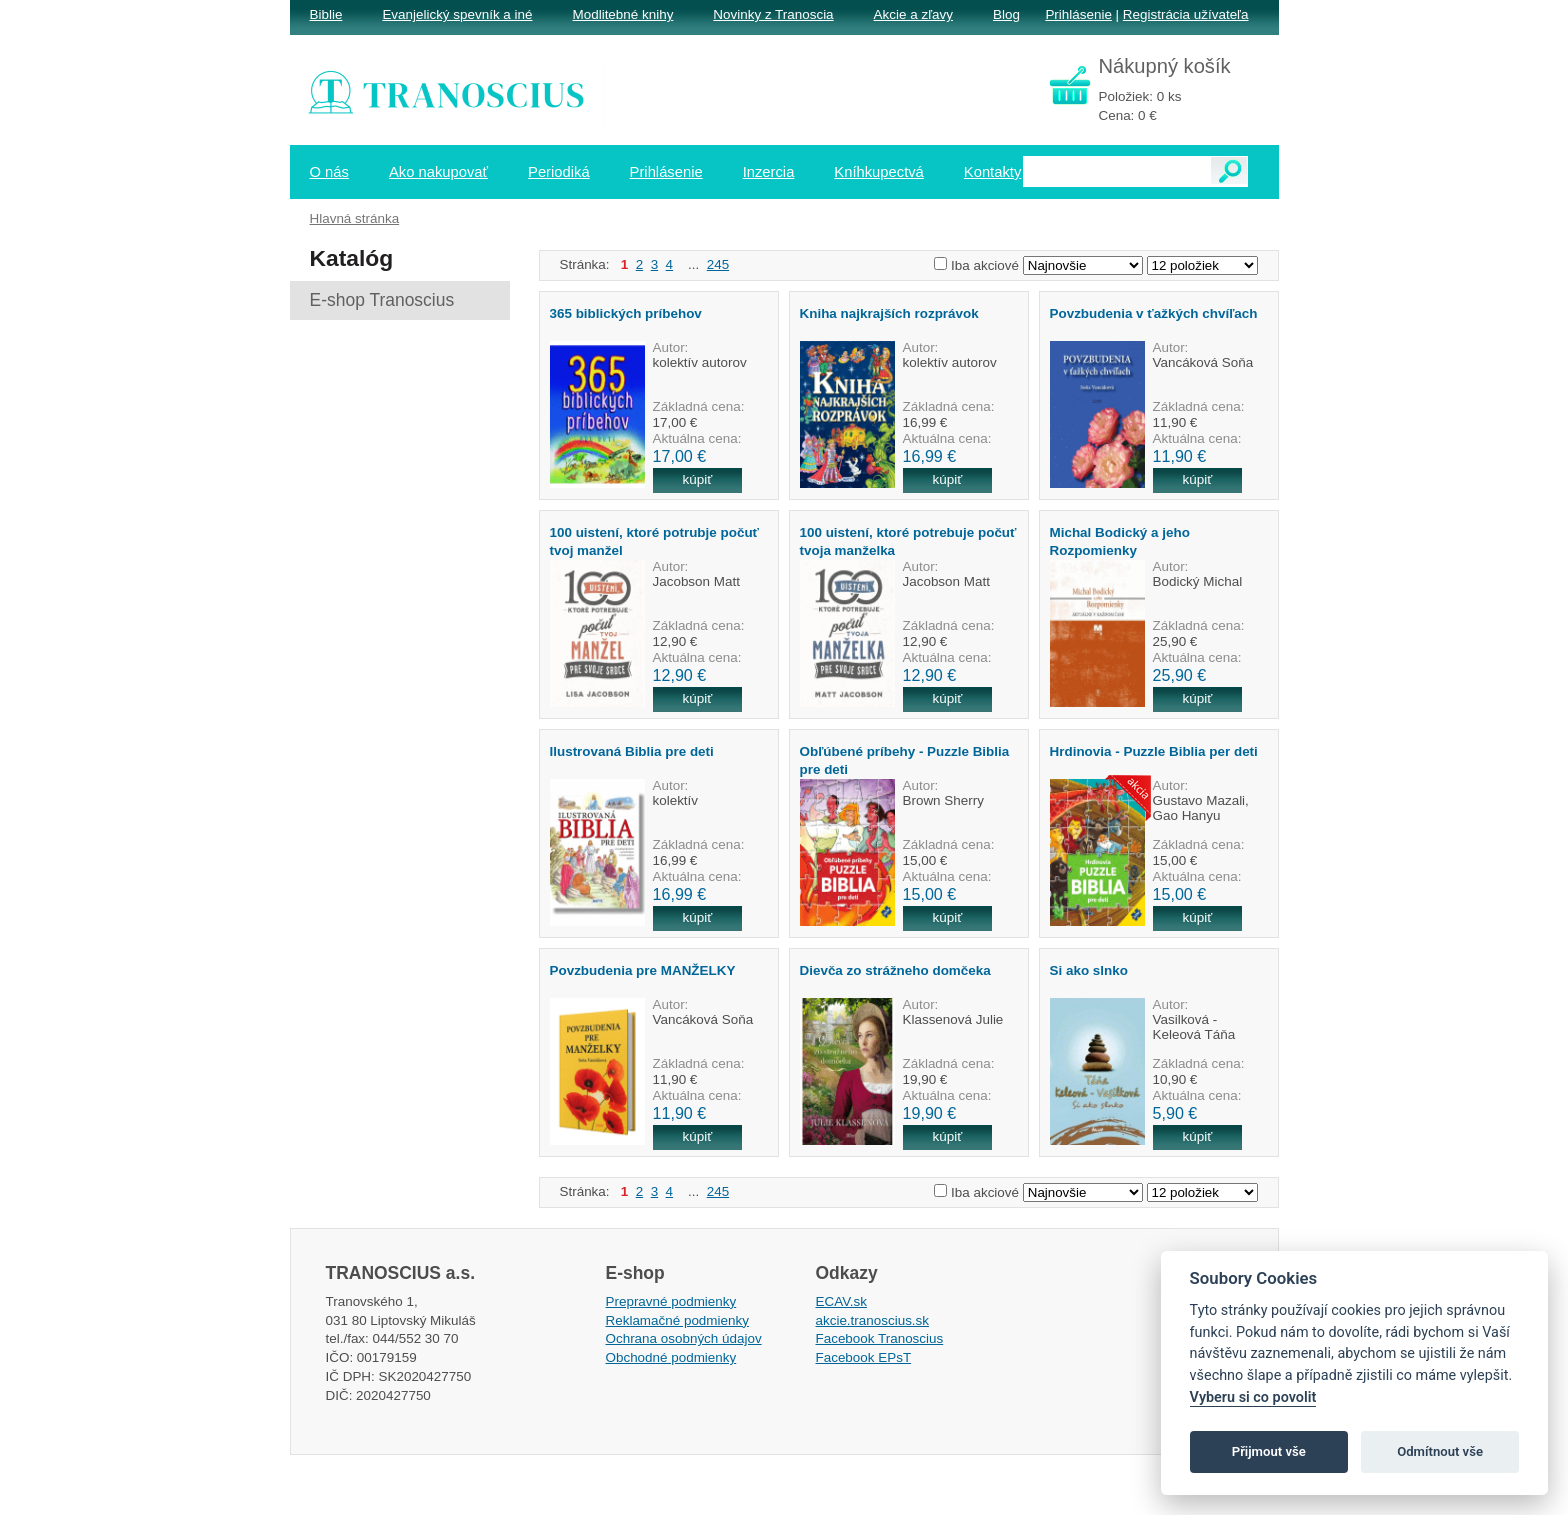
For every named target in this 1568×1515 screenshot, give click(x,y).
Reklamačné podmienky (677, 1320)
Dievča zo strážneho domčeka (895, 970)
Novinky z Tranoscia (773, 14)
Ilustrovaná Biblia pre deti (632, 751)
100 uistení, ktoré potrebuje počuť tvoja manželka (908, 541)
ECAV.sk (842, 1301)
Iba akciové (985, 265)
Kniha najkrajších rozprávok (889, 313)
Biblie (326, 14)
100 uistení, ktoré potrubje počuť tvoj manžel (655, 541)
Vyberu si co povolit (1253, 1397)
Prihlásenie (1078, 14)
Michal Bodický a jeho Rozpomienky (1120, 541)
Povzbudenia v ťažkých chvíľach (1154, 313)
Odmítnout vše (1440, 1451)
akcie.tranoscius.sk (873, 1320)
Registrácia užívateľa (1186, 14)
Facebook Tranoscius (880, 1338)
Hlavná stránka (355, 218)
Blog (1006, 14)
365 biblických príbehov (626, 313)
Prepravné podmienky (671, 1301)
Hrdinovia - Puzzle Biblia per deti (1154, 751)
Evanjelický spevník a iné (457, 14)
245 (718, 264)
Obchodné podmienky (671, 1357)
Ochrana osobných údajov (684, 1338)
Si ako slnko (1089, 970)
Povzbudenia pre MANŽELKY (643, 970)
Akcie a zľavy (913, 14)
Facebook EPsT (864, 1357)
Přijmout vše (1269, 1451)
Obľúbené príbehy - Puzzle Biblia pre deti (905, 760)
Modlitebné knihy (623, 14)
